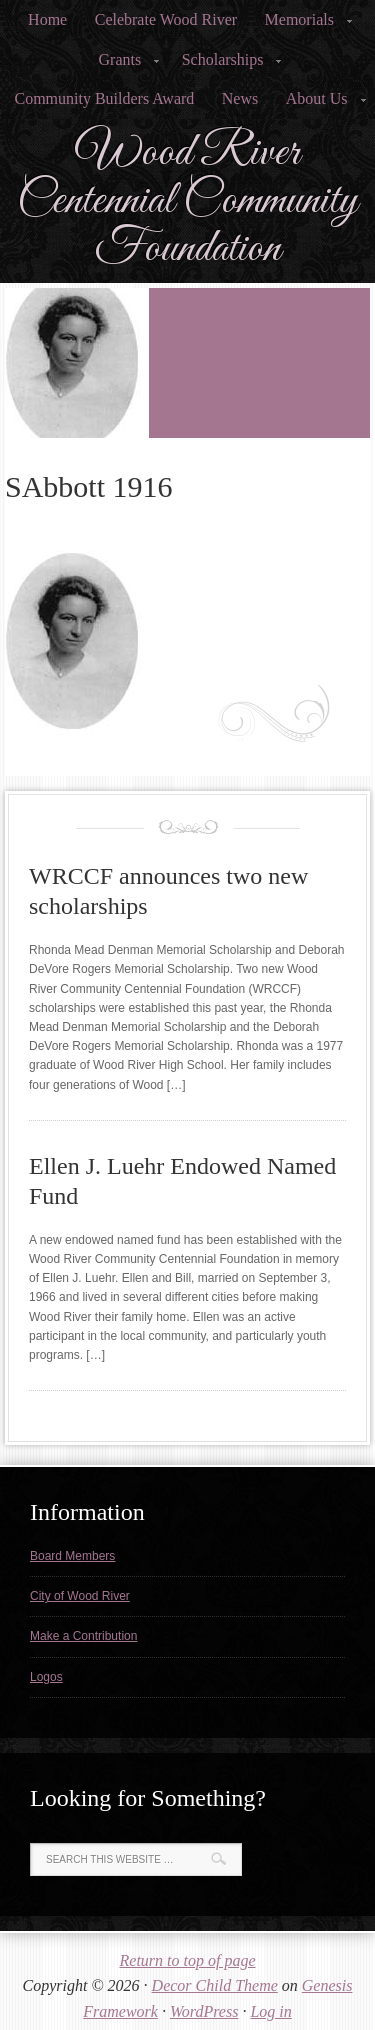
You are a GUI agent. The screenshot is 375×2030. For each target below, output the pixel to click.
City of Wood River (80, 1596)
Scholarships (226, 65)
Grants (123, 65)
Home (47, 19)
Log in (270, 2011)
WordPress (204, 2011)
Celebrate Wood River (166, 19)
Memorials (302, 25)
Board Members (72, 1556)
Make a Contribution (83, 1636)
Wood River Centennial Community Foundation (187, 201)
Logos (46, 1677)
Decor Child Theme (215, 1985)
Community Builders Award (104, 98)
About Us (320, 104)
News (240, 98)
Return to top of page (188, 1960)
